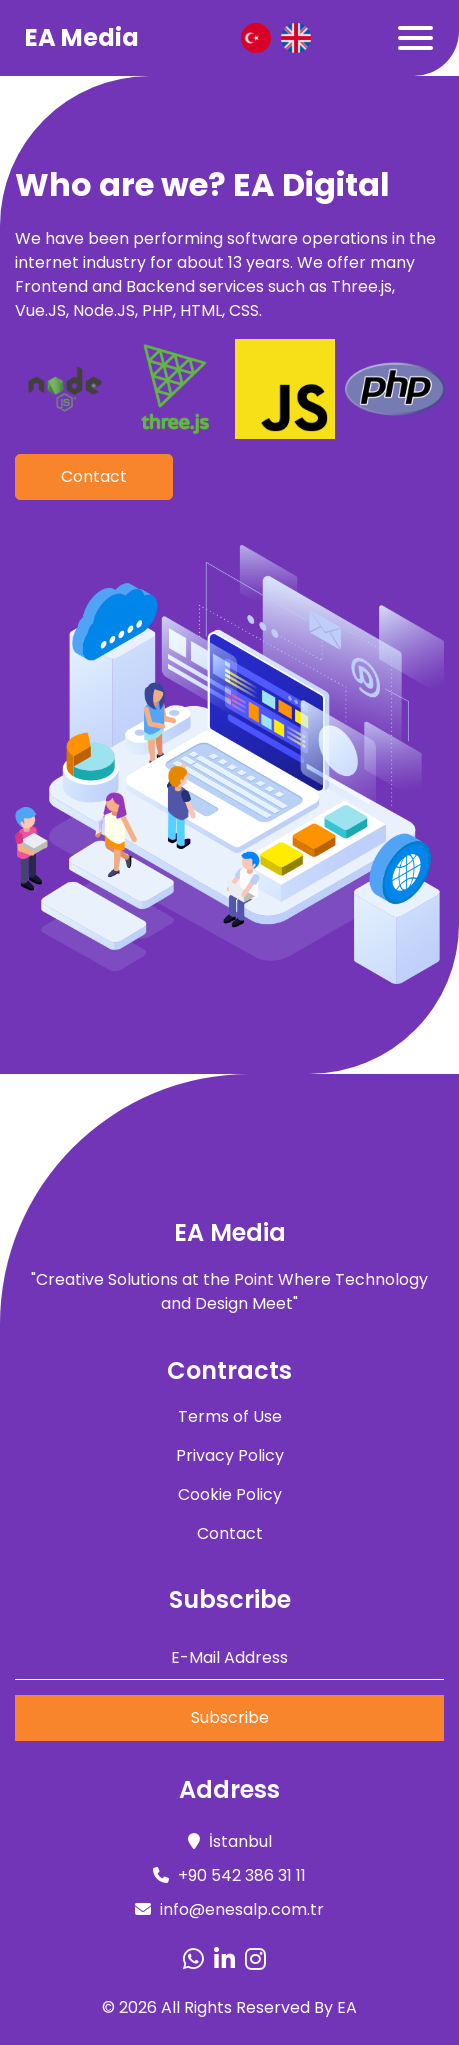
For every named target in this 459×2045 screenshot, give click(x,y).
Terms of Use (230, 1416)
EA (347, 2007)
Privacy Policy (230, 1455)
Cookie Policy (230, 1494)
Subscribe (230, 1717)
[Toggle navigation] (415, 38)
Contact (94, 476)
